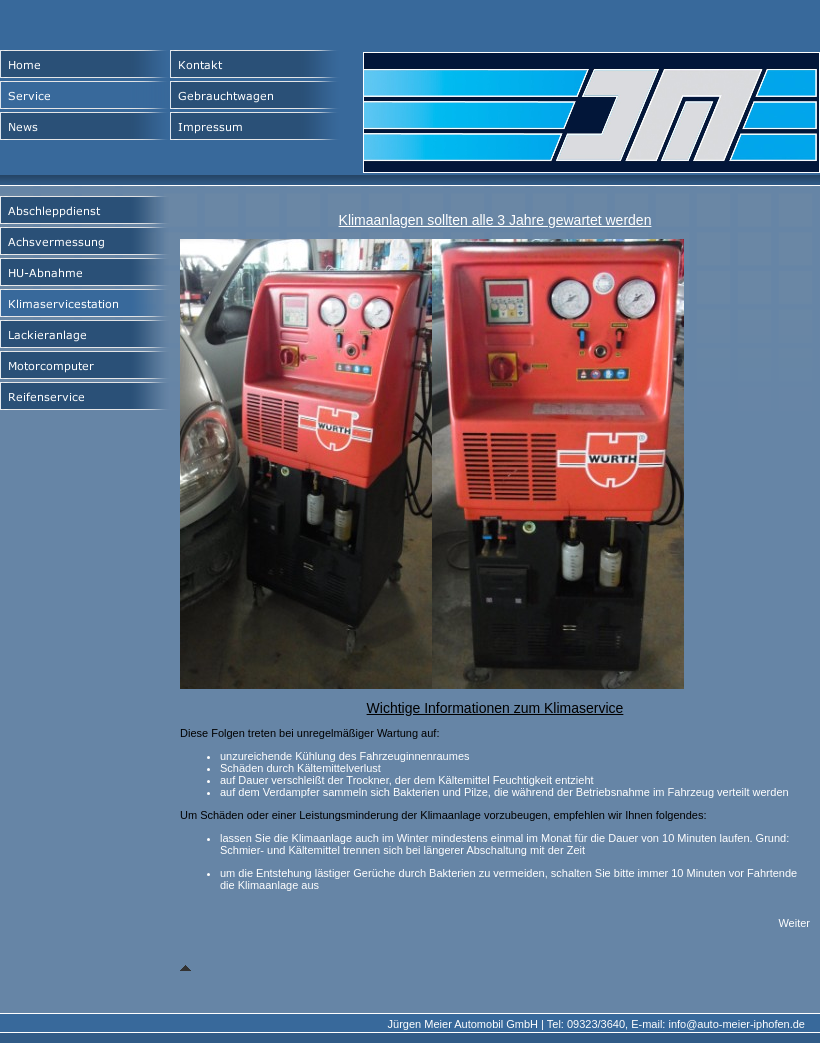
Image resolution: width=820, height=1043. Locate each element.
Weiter (794, 923)
